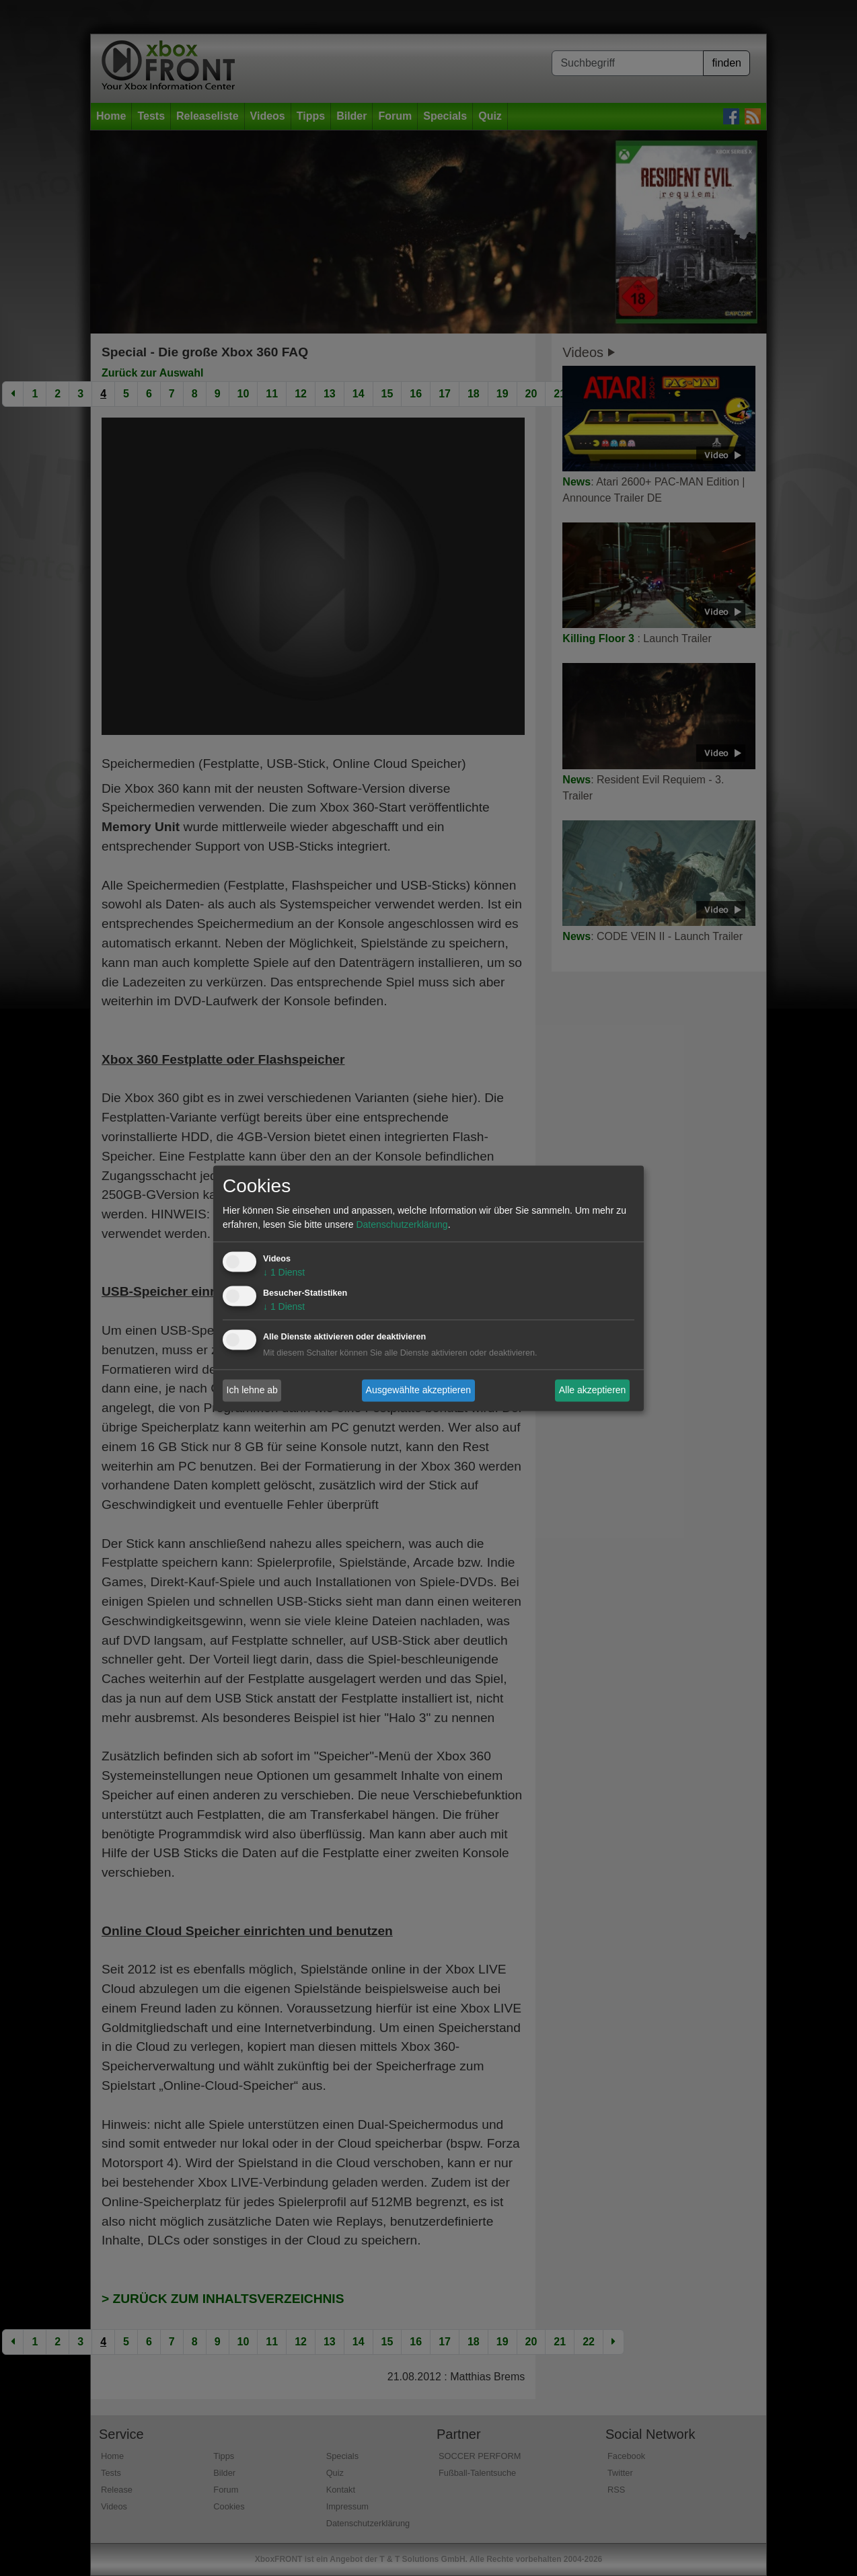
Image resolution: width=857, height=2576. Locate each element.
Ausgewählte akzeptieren (418, 1389)
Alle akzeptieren (592, 1389)
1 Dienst (284, 1272)
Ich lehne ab (252, 1389)
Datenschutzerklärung (401, 1224)
